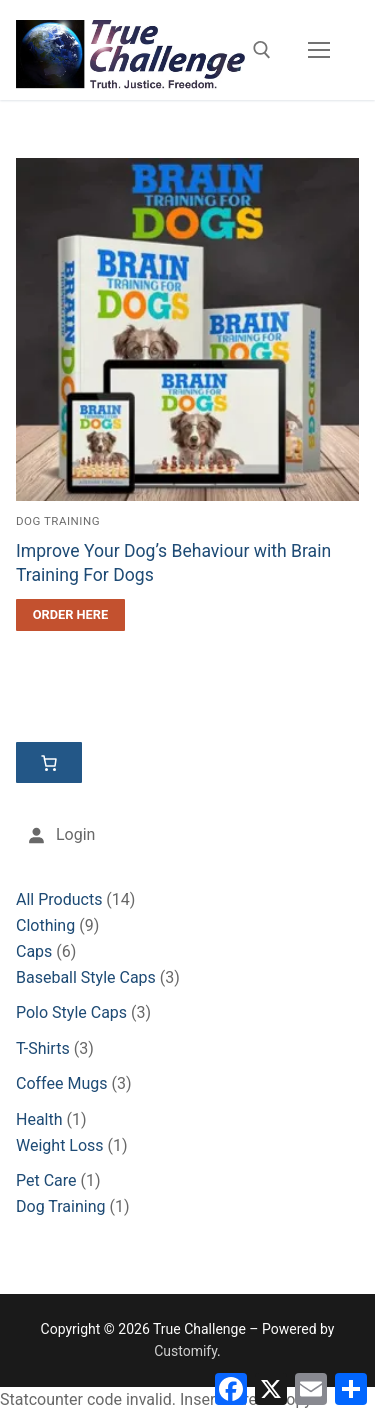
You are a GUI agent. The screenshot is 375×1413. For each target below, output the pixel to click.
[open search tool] (262, 50)
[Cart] (49, 763)
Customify (185, 1351)
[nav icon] (319, 50)
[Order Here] (70, 615)
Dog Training (58, 521)
